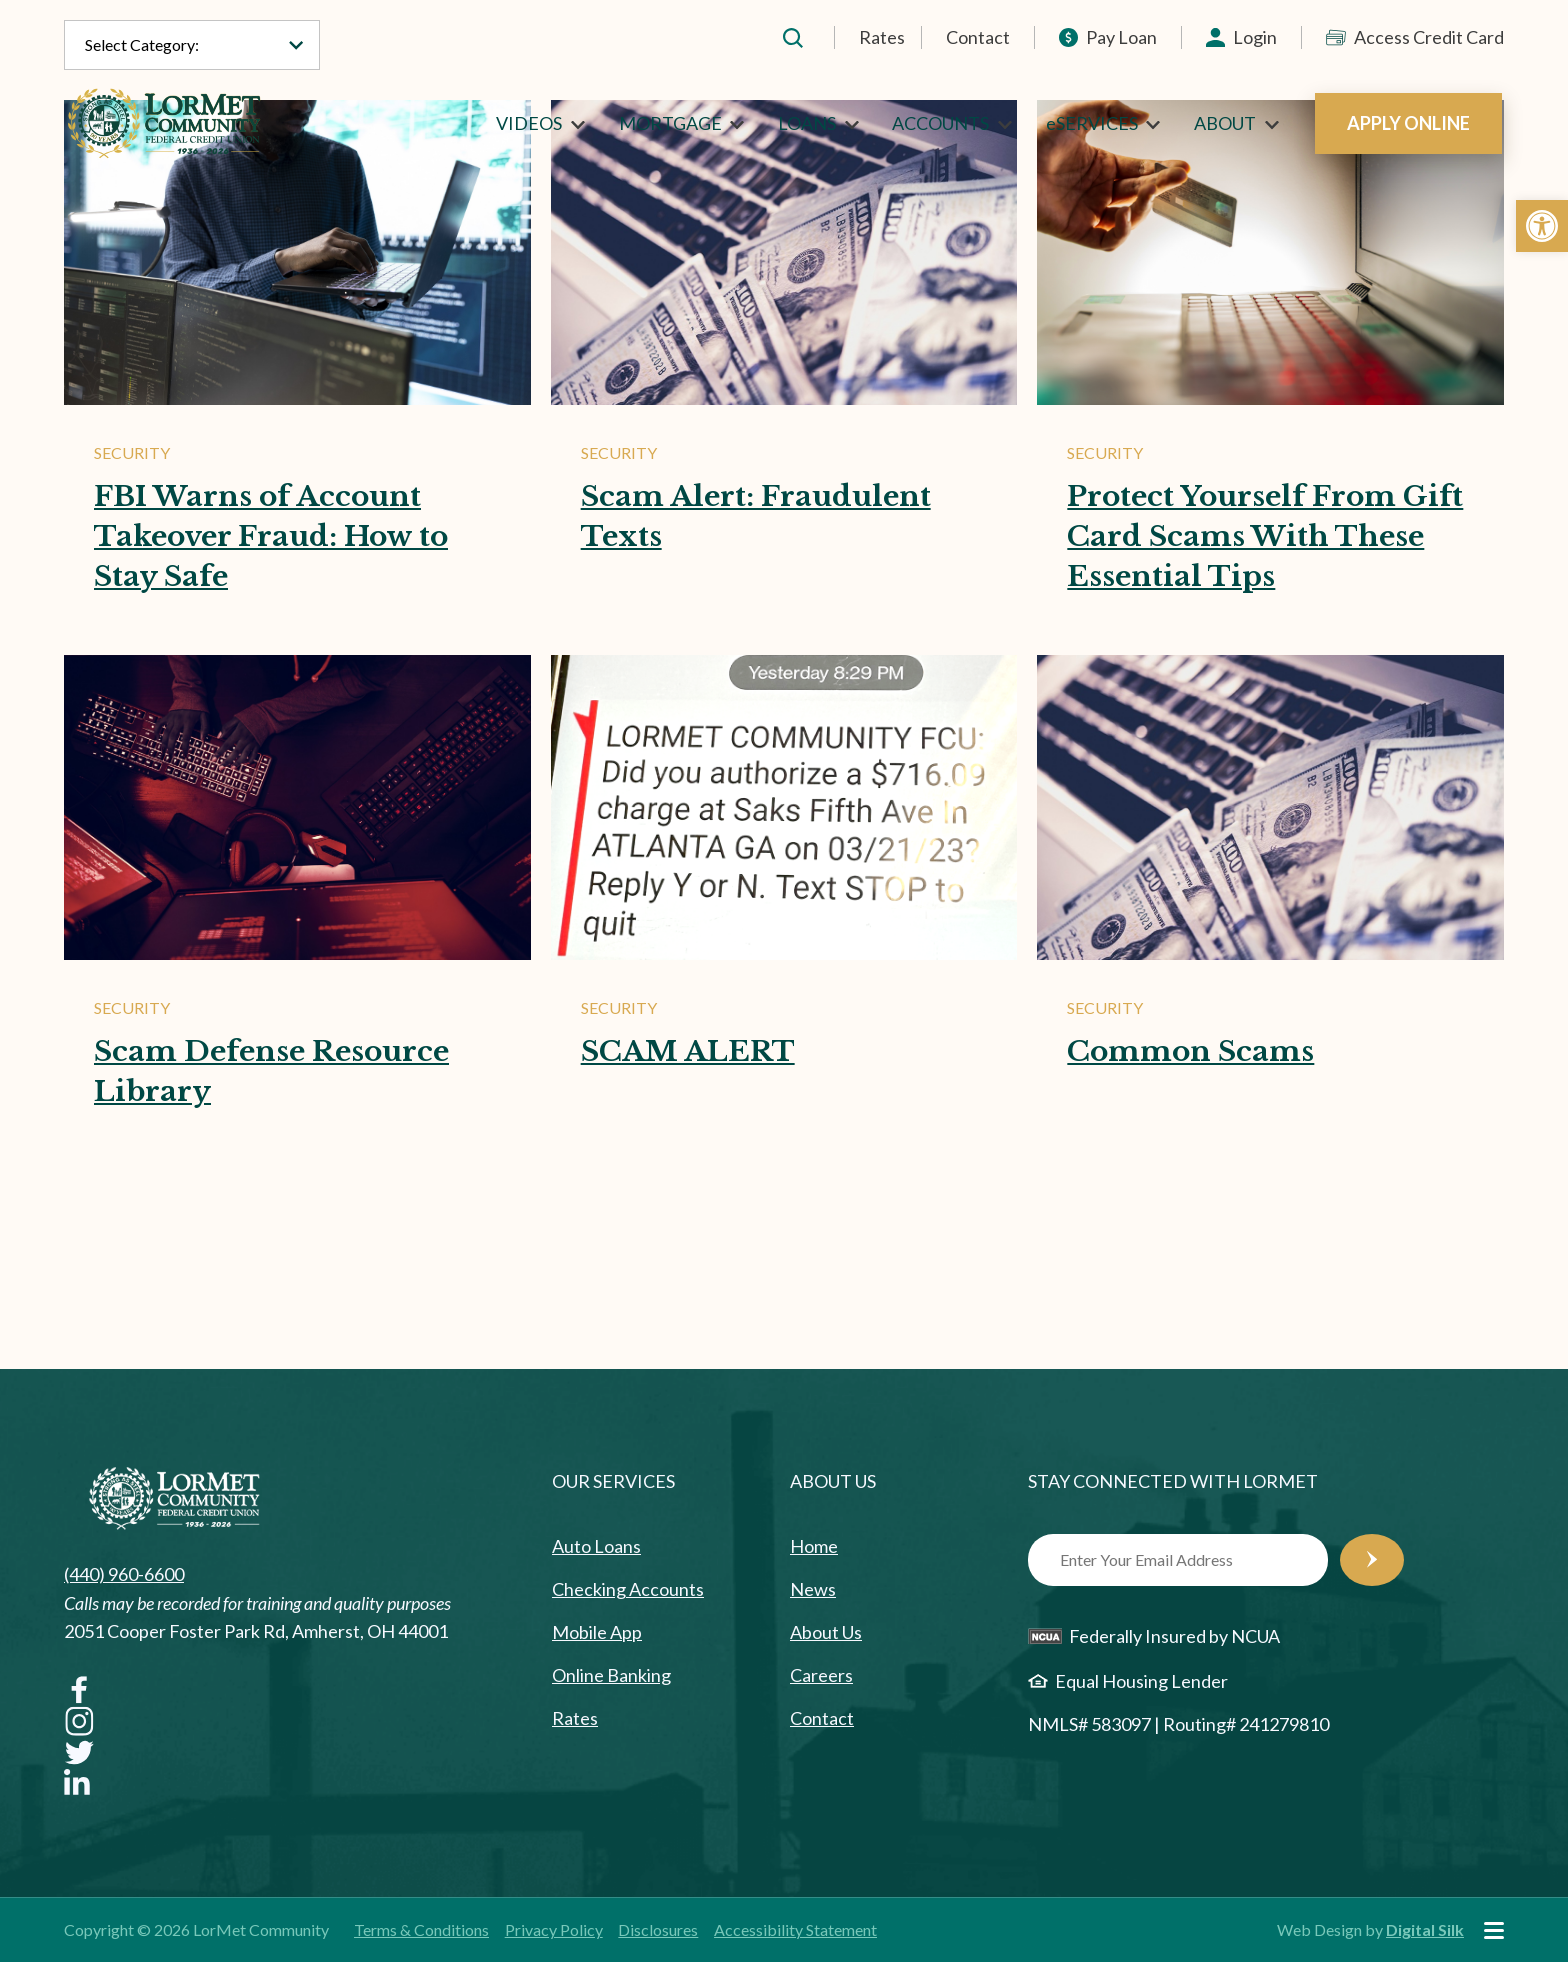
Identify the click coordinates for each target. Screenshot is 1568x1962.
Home (814, 1546)
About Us (826, 1632)
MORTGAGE (670, 123)
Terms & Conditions (421, 1929)
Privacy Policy (554, 1929)
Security (132, 452)
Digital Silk (1425, 1929)
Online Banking (611, 1675)
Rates (882, 37)
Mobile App (597, 1632)
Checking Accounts (628, 1589)
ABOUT (1225, 123)
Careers (821, 1675)
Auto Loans (596, 1546)
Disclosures (658, 1929)
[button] (1542, 226)
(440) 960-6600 (124, 1574)
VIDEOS (529, 123)
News (813, 1589)
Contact (978, 37)
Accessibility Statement (795, 1929)
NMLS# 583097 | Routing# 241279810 (1178, 1724)
